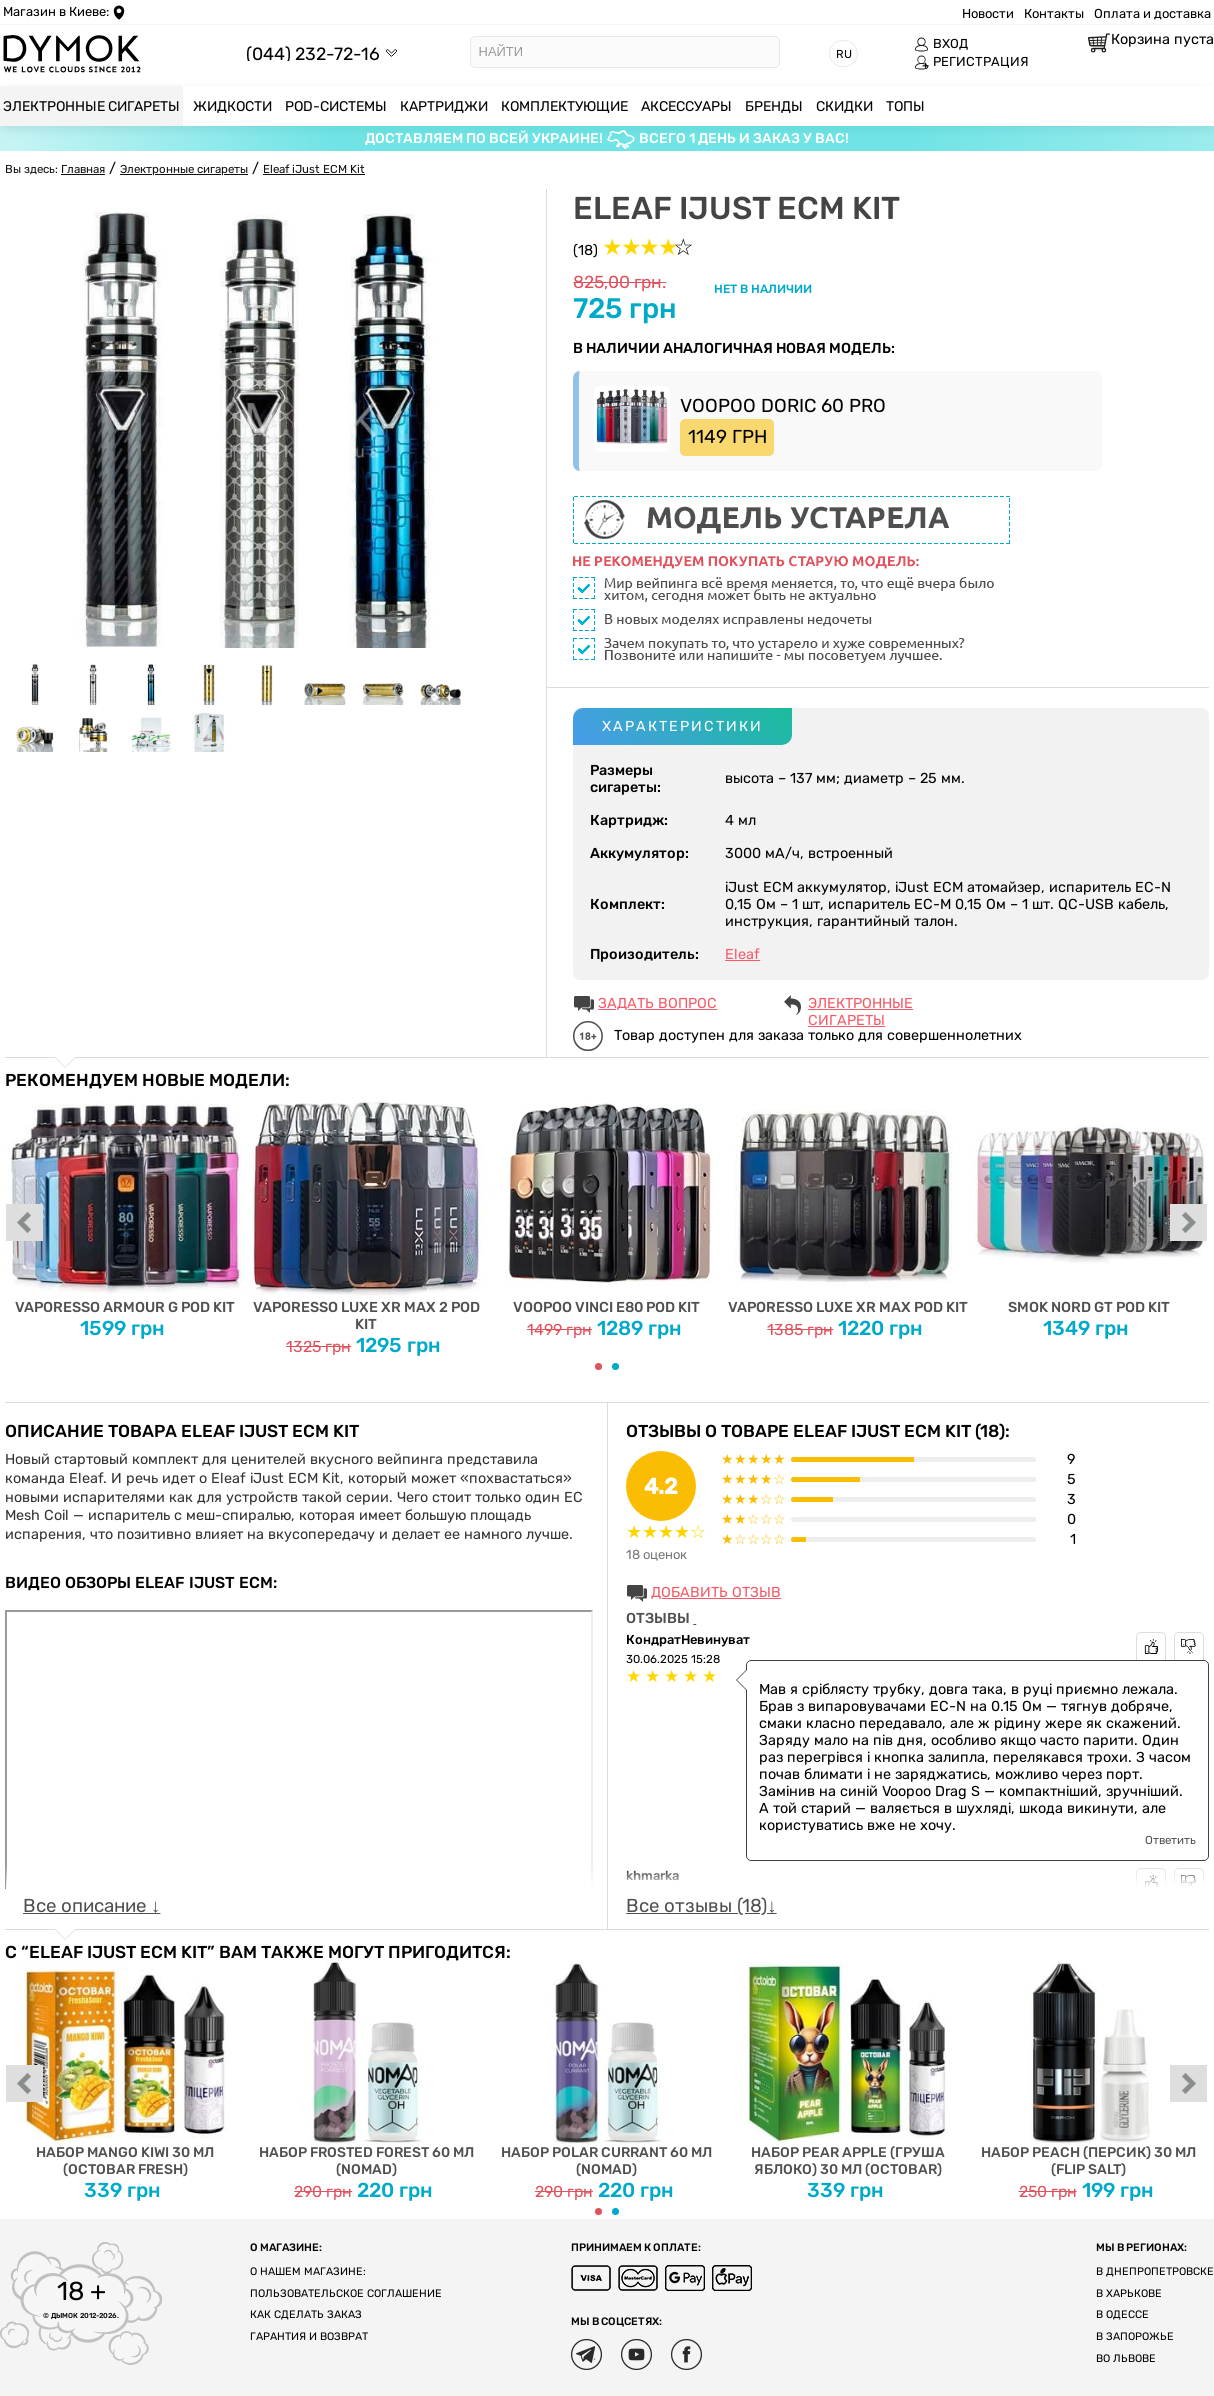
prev (25, 1224)
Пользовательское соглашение (346, 2293)
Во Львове (1126, 2358)
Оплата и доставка (1152, 13)
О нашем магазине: (308, 2271)
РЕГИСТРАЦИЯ (971, 62)
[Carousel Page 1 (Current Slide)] (598, 1366)
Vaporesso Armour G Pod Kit (125, 1202)
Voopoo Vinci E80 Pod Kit (607, 1202)
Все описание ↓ (91, 1906)
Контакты (1054, 13)
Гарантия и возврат (309, 2336)
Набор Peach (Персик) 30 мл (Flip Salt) (1088, 2070)
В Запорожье (1135, 2336)
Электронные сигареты (860, 1005)
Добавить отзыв (716, 1592)
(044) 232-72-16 (313, 53)
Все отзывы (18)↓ (701, 1906)
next (1189, 1224)
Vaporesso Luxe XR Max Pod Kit (847, 1202)
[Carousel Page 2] (615, 1366)
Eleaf (742, 954)
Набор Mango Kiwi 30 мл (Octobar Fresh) (125, 2070)
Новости (988, 13)
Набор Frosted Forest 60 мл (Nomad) (366, 2070)
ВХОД (941, 44)
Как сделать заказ (306, 2314)
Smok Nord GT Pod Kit (1088, 1202)
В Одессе (1122, 2314)
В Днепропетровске (1155, 2271)
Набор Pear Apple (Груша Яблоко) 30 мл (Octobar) (847, 2070)
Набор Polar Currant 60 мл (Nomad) (607, 2070)
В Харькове (1129, 2293)
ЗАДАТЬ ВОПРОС (657, 1003)
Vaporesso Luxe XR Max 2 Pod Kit (366, 1211)
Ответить (1170, 1840)
